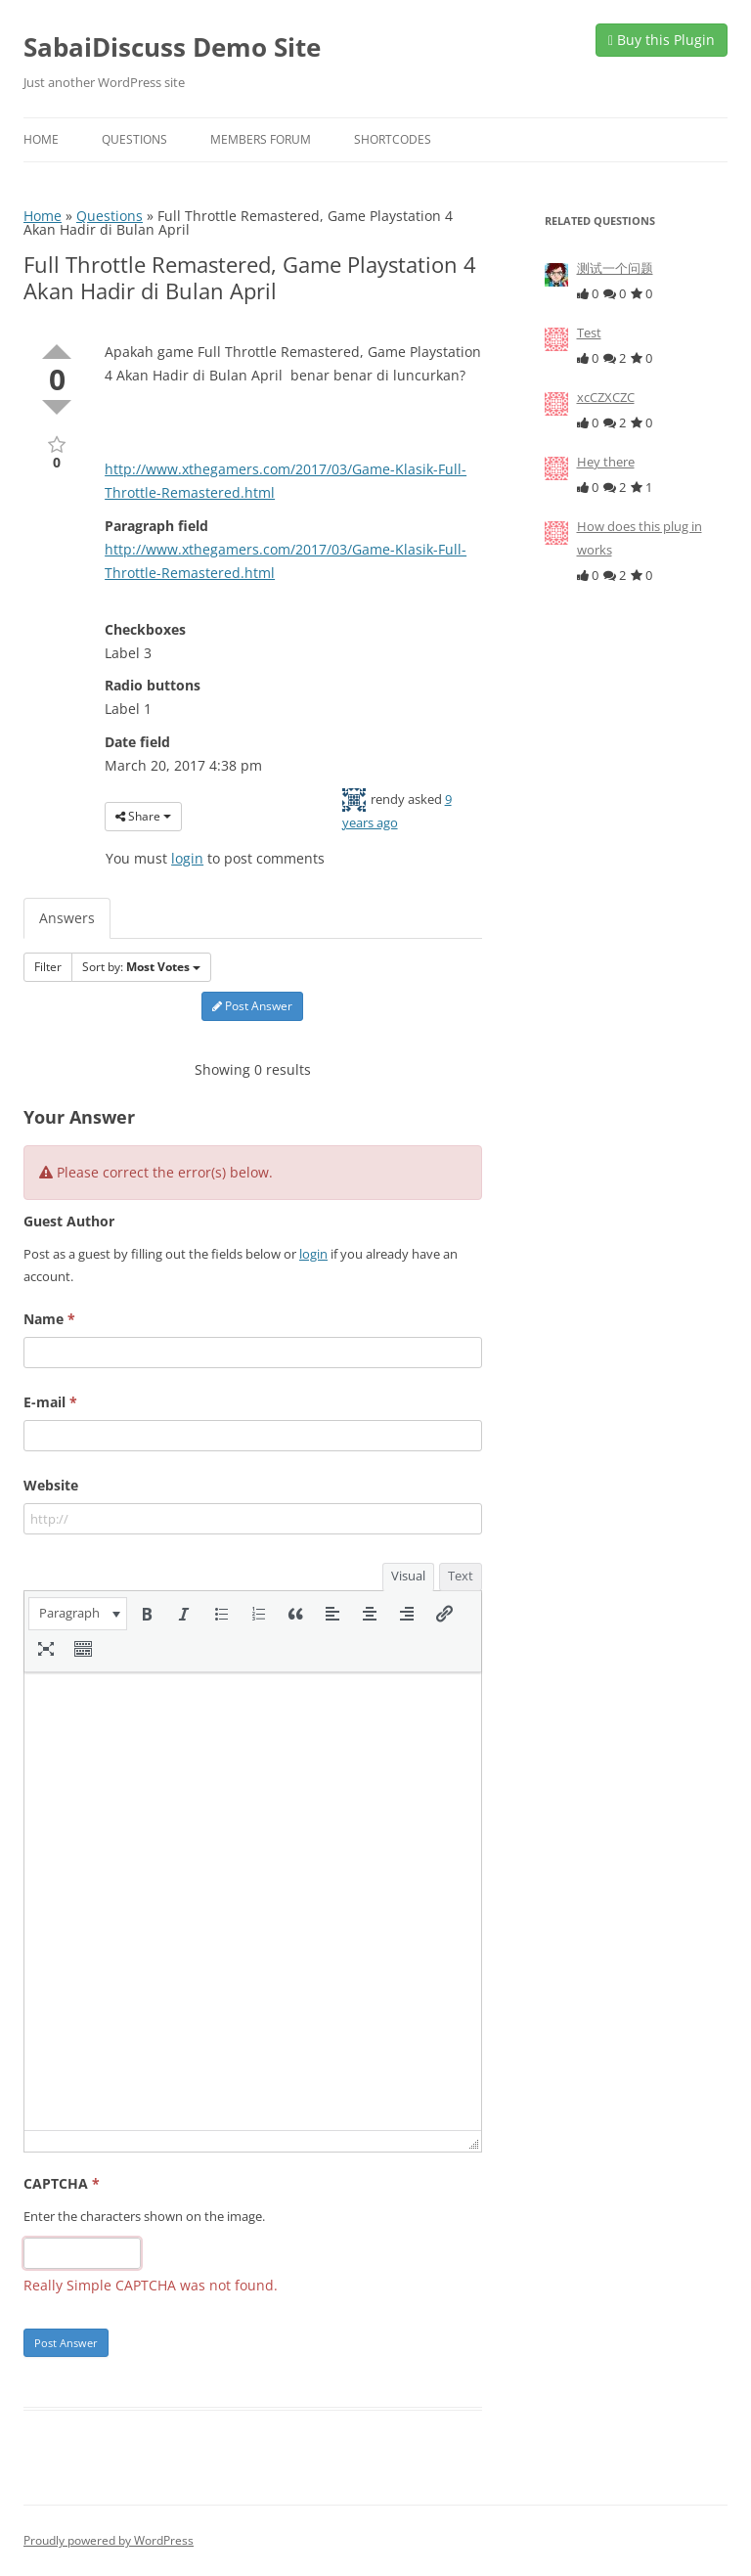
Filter (48, 966)
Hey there (606, 461)
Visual (408, 1575)
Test (589, 332)
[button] (77, 1613)
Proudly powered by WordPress (108, 2540)
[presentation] (77, 1613)
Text (460, 1575)
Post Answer (252, 1006)
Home (41, 139)
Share (143, 816)
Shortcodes (392, 139)
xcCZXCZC (606, 397)
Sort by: (141, 966)
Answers (67, 918)
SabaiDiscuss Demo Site (172, 47)
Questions (134, 139)
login (187, 858)
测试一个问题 (615, 268)
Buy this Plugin (661, 39)
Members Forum (260, 139)
